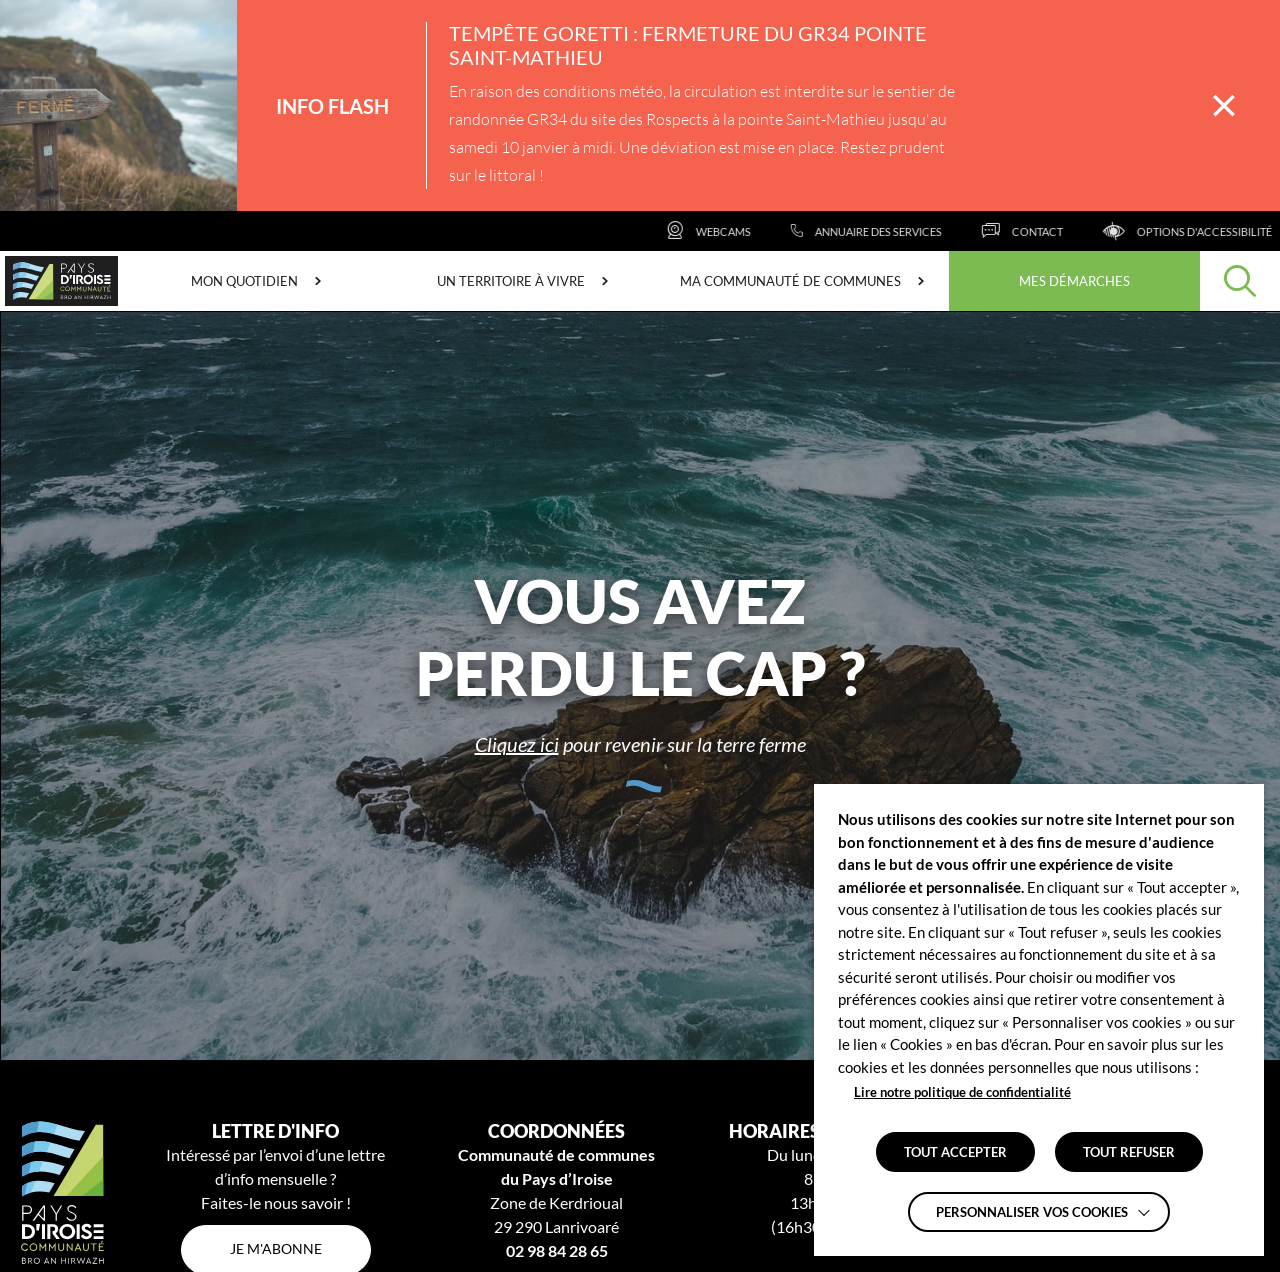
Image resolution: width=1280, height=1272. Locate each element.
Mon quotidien (244, 281)
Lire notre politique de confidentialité (962, 1092)
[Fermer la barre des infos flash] (1224, 106)
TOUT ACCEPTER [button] (955, 1152)
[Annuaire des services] (892, 231)
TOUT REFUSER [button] (1129, 1152)
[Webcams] (734, 231)
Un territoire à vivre (511, 281)
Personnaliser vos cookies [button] (1032, 1212)
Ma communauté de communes (790, 281)
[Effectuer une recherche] (1240, 281)
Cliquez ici (517, 744)
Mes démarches (1074, 281)
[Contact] (1048, 231)
